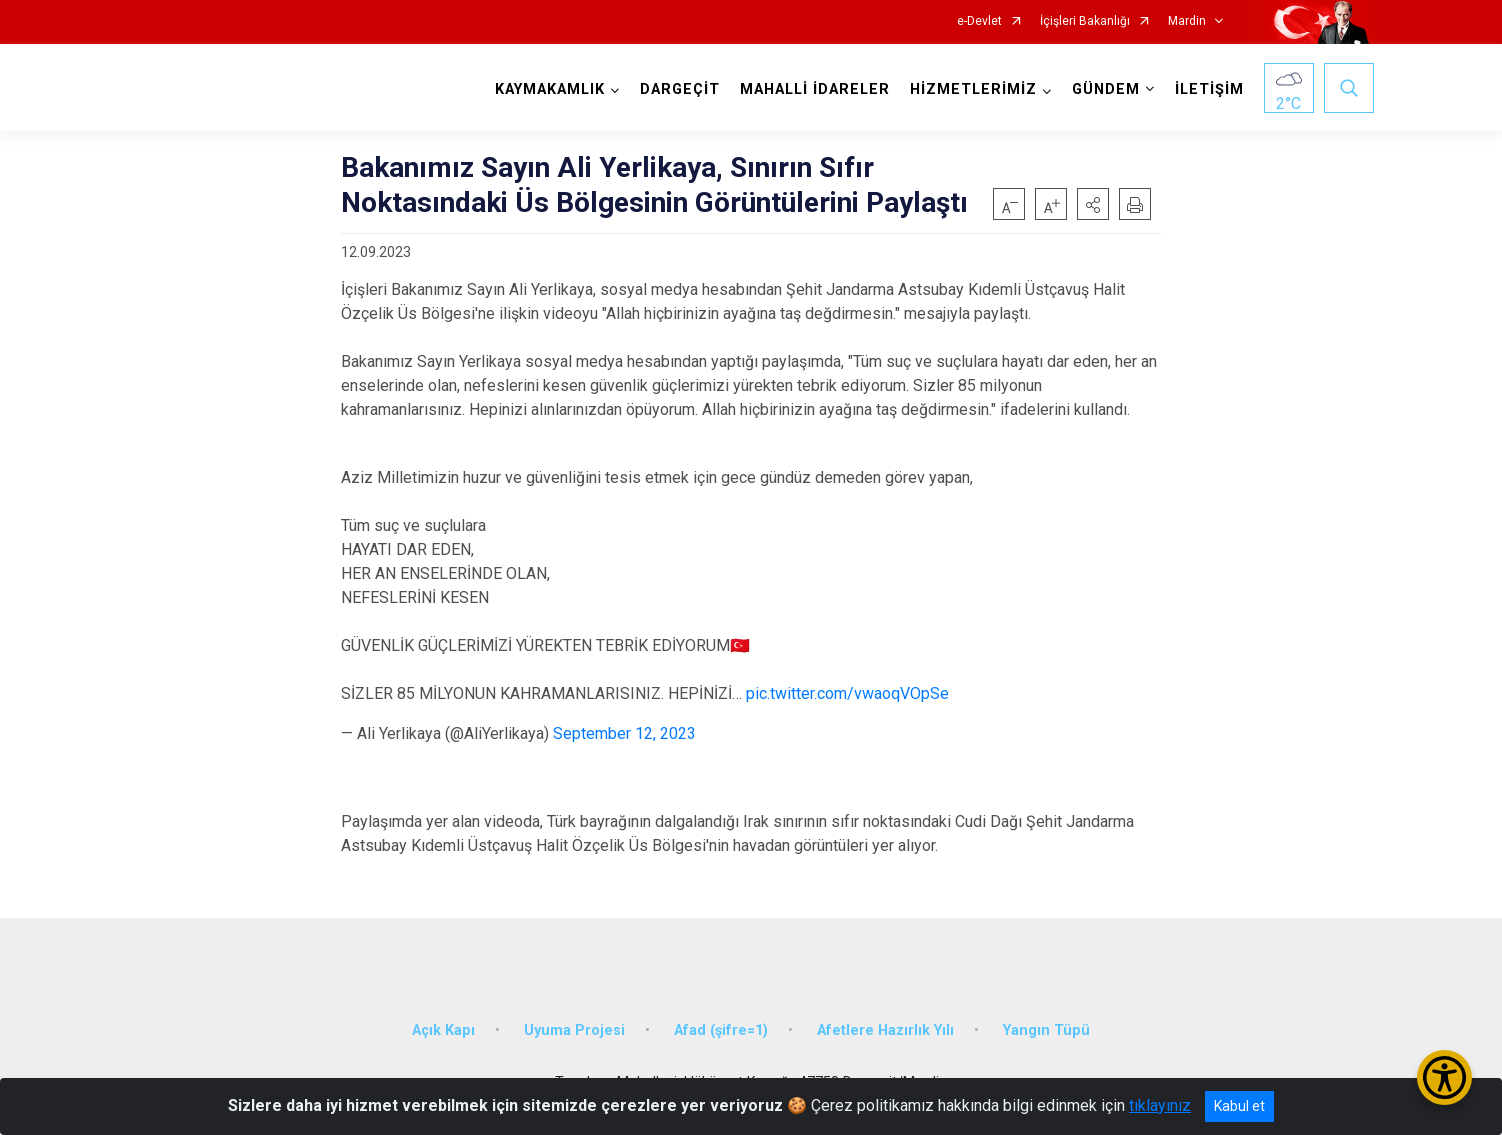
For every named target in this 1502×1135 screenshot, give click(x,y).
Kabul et (1239, 1106)
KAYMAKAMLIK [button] (550, 89)
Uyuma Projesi (574, 1030)
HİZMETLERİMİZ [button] (973, 89)
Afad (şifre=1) (721, 1030)
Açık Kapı (443, 1030)
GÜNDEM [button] (1106, 89)
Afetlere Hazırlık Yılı (885, 1030)
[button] (1093, 204)
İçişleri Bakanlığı (1085, 21)
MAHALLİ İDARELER (815, 89)
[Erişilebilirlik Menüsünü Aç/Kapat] (1444, 1077)
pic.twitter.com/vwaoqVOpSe (847, 693)
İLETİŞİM (1209, 89)
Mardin (1187, 21)
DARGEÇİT (680, 89)
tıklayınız (1160, 1105)
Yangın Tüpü (1046, 1030)
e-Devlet (979, 21)
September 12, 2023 (624, 733)
